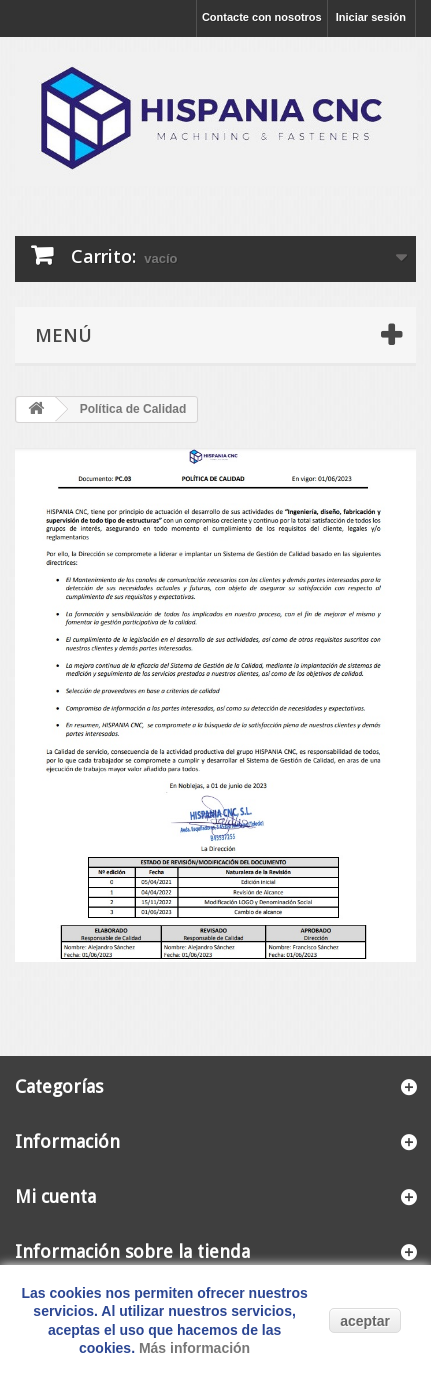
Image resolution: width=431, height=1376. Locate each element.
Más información (194, 1348)
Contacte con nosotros (262, 17)
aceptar (365, 1321)
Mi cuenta (55, 1196)
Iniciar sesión (371, 17)
